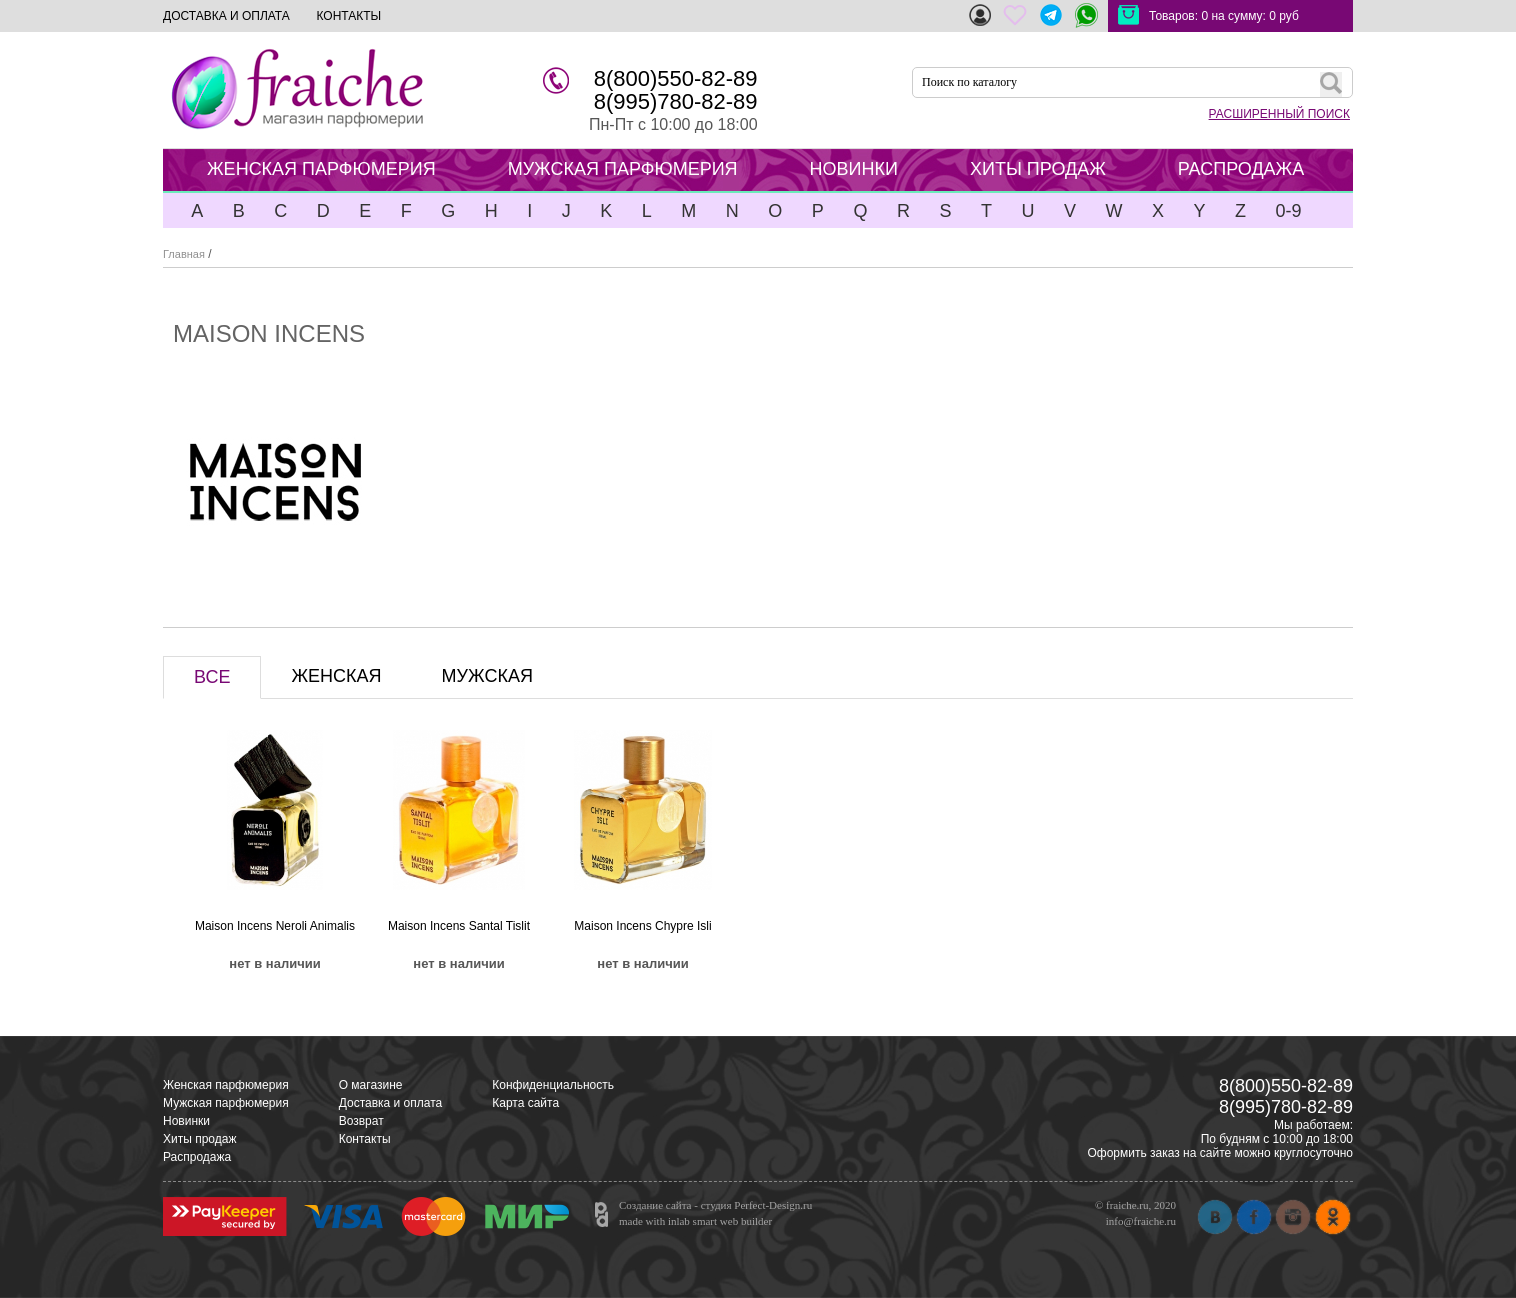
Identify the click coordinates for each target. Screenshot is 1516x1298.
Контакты (365, 1139)
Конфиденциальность (553, 1085)
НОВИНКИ (854, 169)
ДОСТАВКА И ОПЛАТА (226, 16)
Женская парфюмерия (226, 1085)
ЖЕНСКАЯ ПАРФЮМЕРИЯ (321, 169)
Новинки (186, 1121)
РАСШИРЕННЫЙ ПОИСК (1279, 114)
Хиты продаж (199, 1139)
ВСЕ (212, 677)
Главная (184, 254)
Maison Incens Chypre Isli (642, 926)
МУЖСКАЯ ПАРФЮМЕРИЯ (623, 169)
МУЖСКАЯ (487, 676)
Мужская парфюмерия (226, 1103)
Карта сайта (525, 1103)
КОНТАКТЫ (348, 16)
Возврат (361, 1121)
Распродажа (197, 1157)
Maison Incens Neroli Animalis (275, 926)
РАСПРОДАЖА (1241, 169)
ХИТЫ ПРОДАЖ (1038, 169)
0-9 (1288, 211)
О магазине (371, 1085)
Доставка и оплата (391, 1103)
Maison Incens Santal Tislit (459, 926)
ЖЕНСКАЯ (336, 676)
